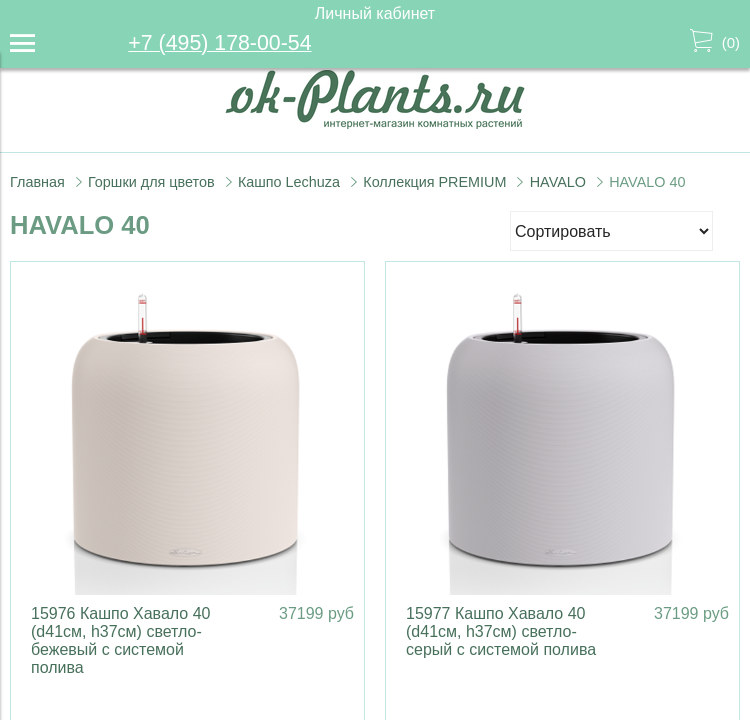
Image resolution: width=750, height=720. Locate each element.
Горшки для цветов (151, 182)
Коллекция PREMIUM (434, 182)
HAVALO (558, 182)
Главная (37, 182)
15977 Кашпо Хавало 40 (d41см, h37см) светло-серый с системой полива (501, 631)
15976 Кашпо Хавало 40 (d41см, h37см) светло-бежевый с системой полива (120, 640)
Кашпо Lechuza (289, 182)
